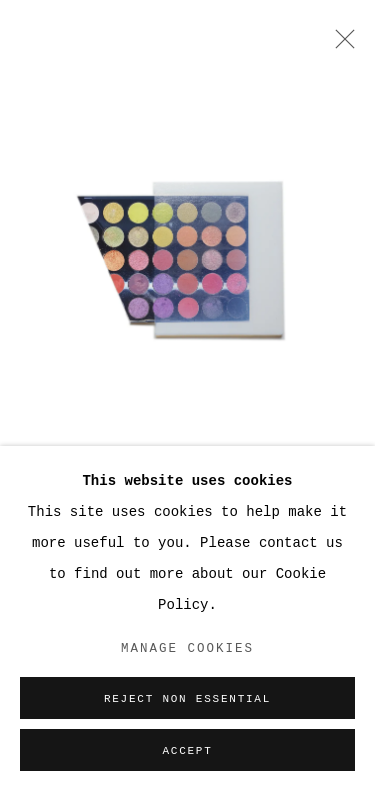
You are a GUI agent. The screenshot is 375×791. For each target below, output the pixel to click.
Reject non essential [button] (187, 699)
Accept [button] (187, 751)
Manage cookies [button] (187, 649)
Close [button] (340, 45)
